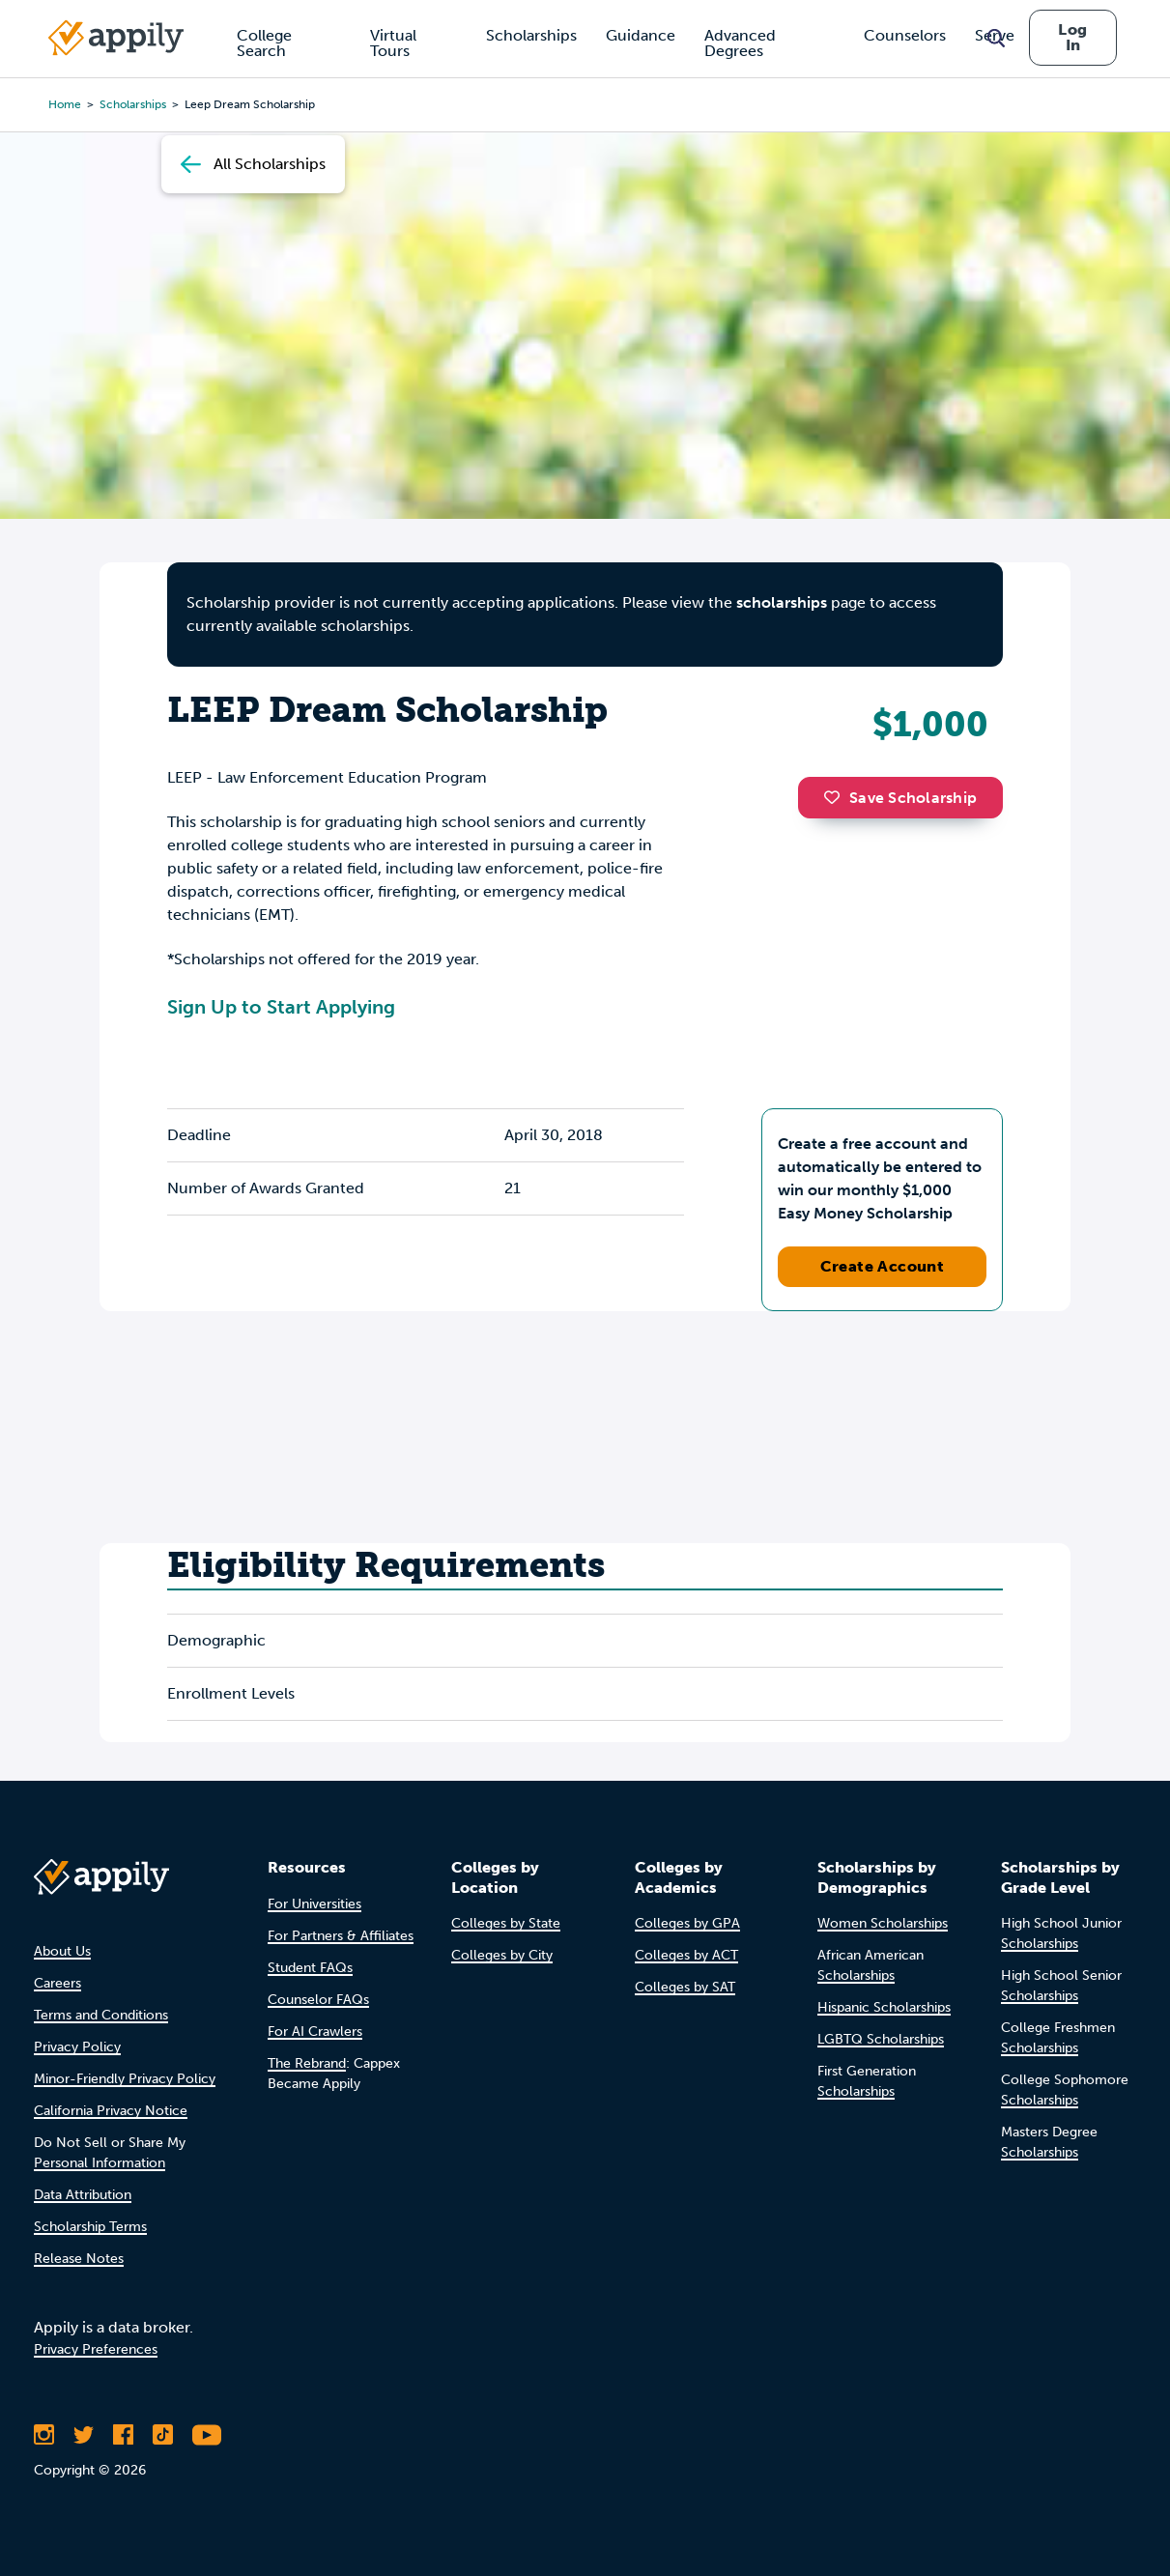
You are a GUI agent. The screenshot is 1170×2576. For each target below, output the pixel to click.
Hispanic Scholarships (884, 2007)
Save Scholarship (900, 797)
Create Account (882, 1266)
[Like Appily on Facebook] (123, 2434)
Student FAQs (310, 1968)
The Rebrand (307, 2063)
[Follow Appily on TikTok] (163, 2434)
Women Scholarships (882, 1923)
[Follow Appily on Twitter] (83, 2434)
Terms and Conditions (101, 2015)
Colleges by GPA (687, 1923)
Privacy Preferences (95, 2349)
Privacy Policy (77, 2047)
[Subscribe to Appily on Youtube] (206, 2434)
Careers (57, 1983)
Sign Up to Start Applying (281, 1006)
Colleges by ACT (686, 1955)
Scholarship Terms (90, 2226)
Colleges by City (502, 1955)
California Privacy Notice (110, 2111)
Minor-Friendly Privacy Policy (124, 2079)
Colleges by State (505, 1923)
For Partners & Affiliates (341, 1936)
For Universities (314, 1904)
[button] (836, 797)
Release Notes (79, 2258)
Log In (1072, 37)
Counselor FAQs (318, 1999)
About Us (62, 1951)
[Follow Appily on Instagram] (44, 2434)
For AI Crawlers (315, 2031)
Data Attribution (82, 2195)
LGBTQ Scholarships (880, 2039)
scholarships (781, 602)
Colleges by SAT (685, 1987)
